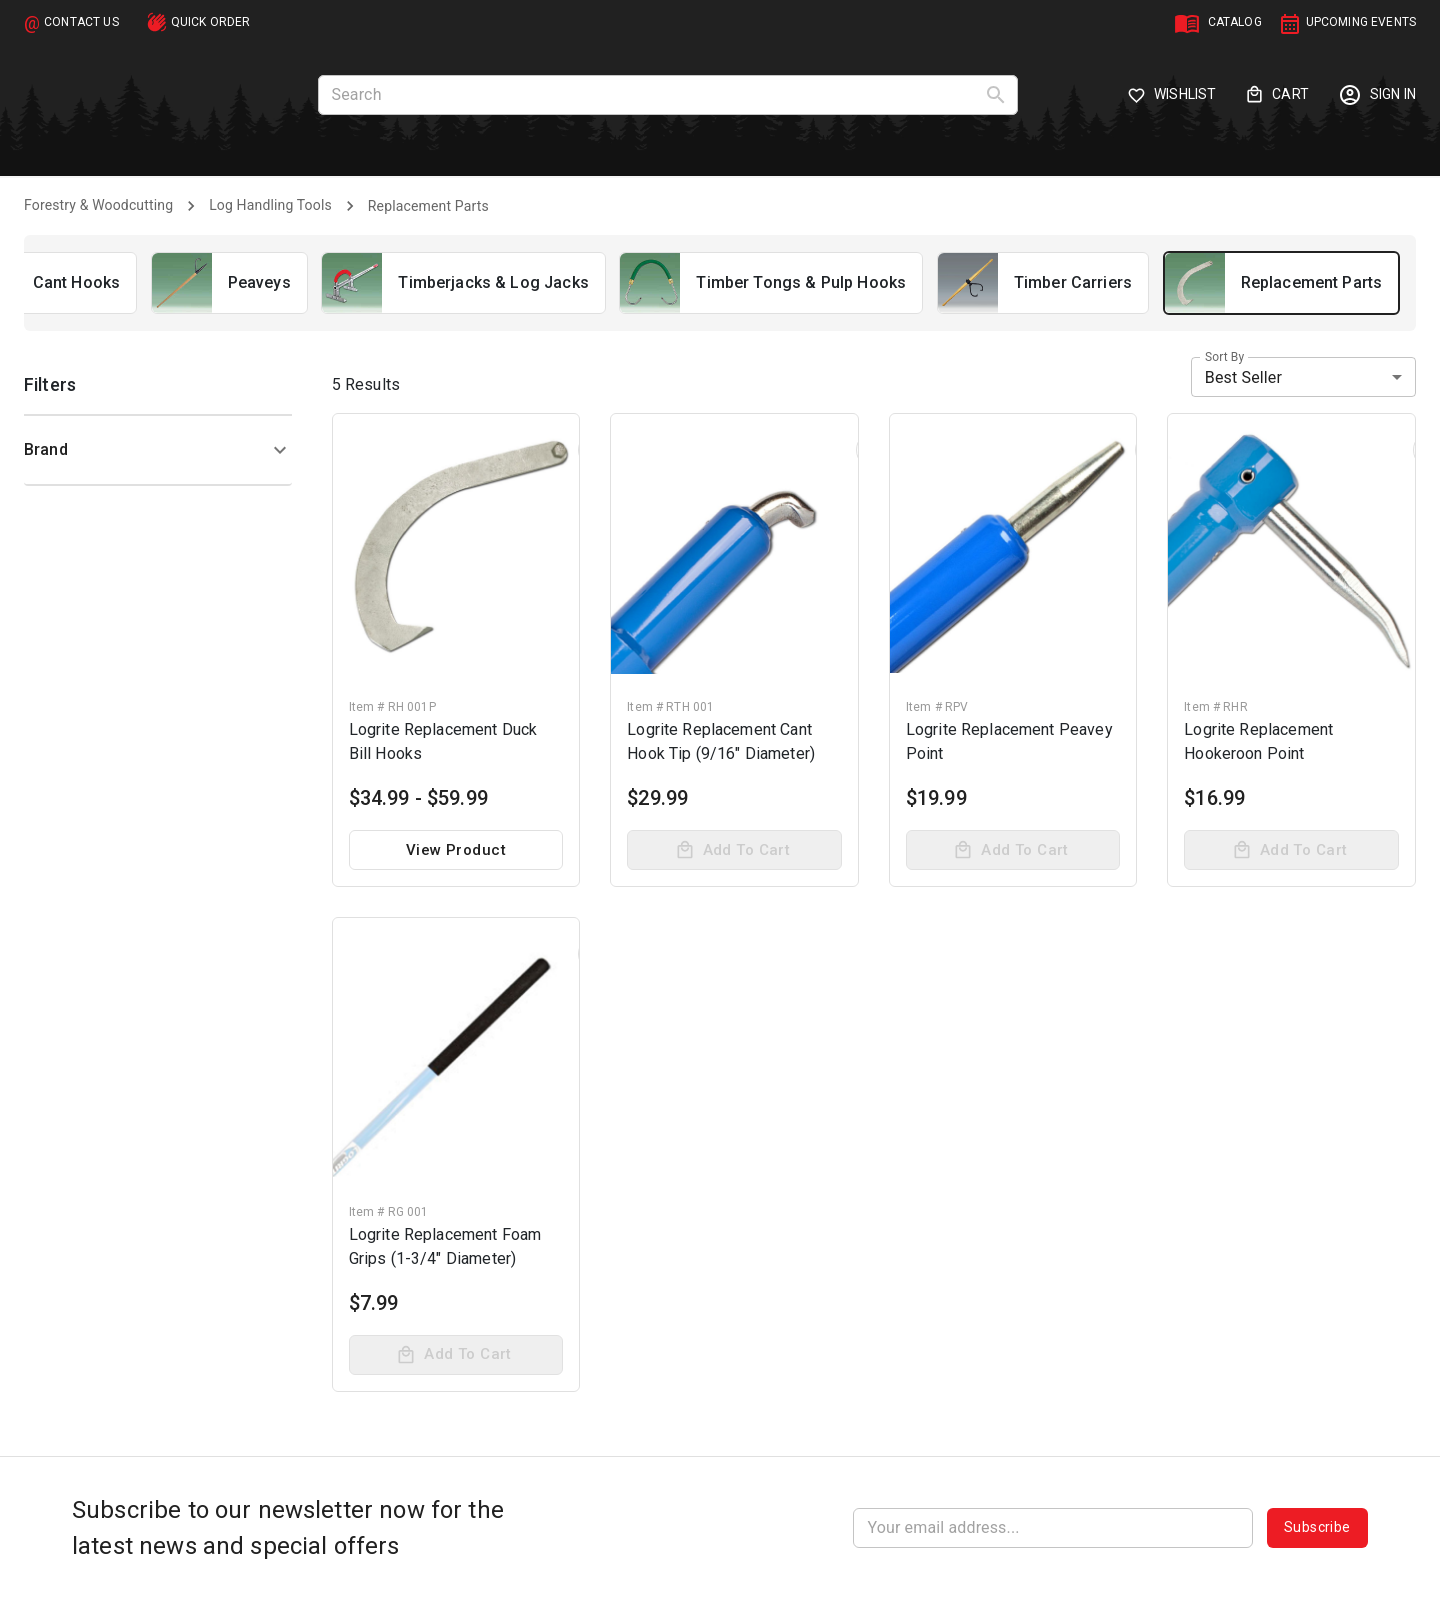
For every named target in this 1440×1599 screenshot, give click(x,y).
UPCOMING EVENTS (1361, 22)
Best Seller (1243, 377)
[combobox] (1303, 377)
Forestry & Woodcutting (98, 205)
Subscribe (1317, 1528)
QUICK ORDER (211, 22)
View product (456, 850)
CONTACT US (81, 22)
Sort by (1224, 357)
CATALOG (1235, 22)
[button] (158, 450)
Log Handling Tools (270, 205)
